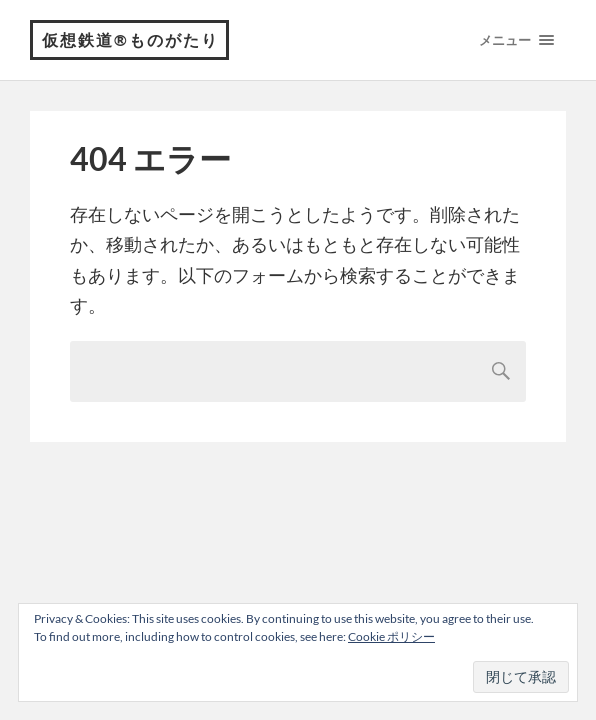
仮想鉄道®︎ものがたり (130, 39)
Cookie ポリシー (391, 636)
